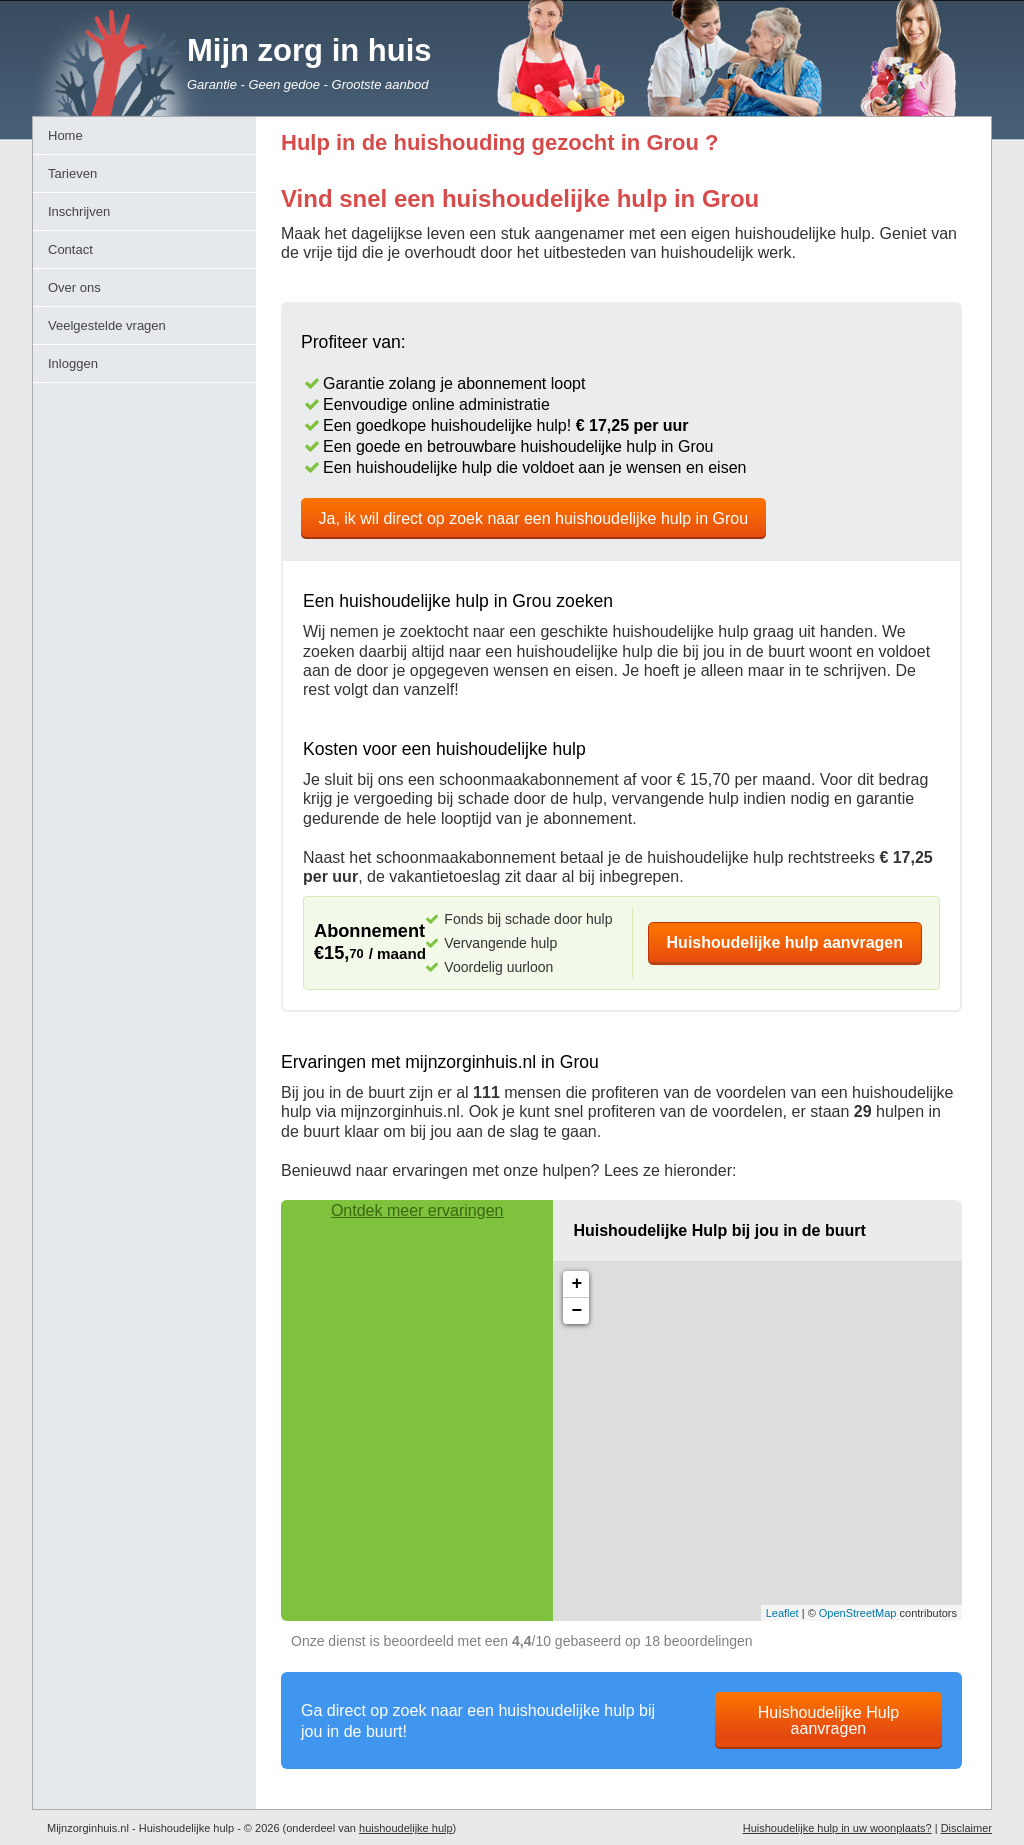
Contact (70, 249)
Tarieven (72, 173)
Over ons (74, 287)
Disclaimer (966, 1828)
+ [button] (576, 1284)
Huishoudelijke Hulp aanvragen (828, 1720)
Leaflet (782, 1613)
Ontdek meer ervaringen (417, 1210)
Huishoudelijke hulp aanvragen (785, 942)
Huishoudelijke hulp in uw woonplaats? (837, 1828)
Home (65, 135)
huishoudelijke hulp (406, 1828)
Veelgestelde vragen (107, 325)
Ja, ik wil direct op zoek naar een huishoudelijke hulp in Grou (534, 518)
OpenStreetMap (858, 1613)
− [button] (576, 1311)
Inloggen (73, 363)
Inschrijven (79, 211)
